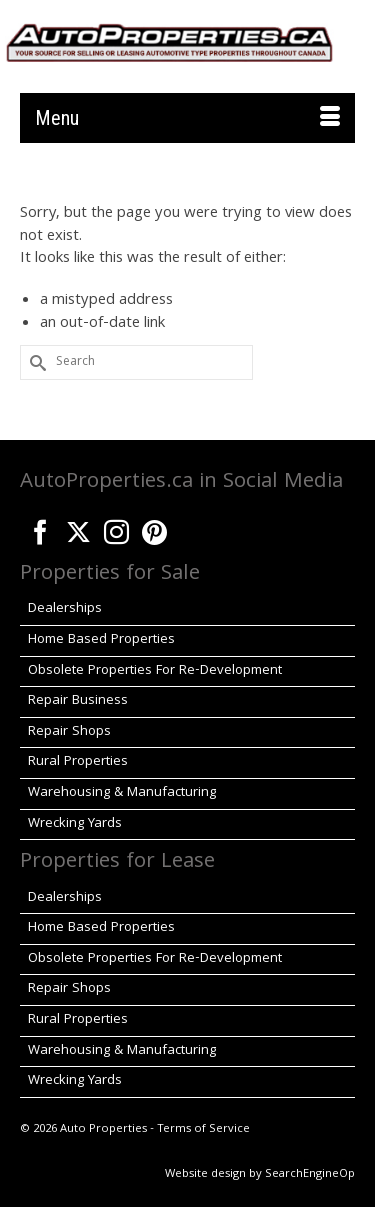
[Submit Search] (35, 362)
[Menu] (187, 118)
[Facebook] (40, 528)
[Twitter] (78, 528)
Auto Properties (103, 1129)
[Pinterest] (154, 528)
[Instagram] (116, 528)
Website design (205, 1174)
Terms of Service (203, 1129)
